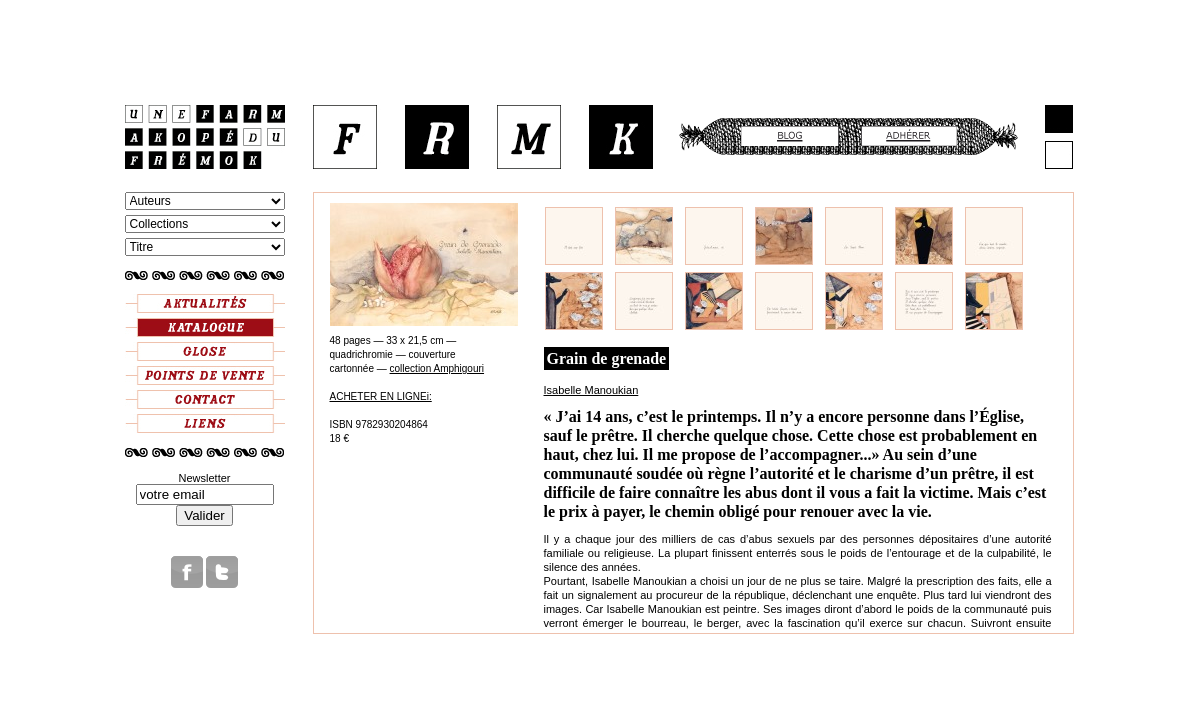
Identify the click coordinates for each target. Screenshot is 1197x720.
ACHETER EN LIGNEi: (381, 396)
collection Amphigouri (437, 368)
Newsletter (205, 478)
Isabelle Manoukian (591, 390)
